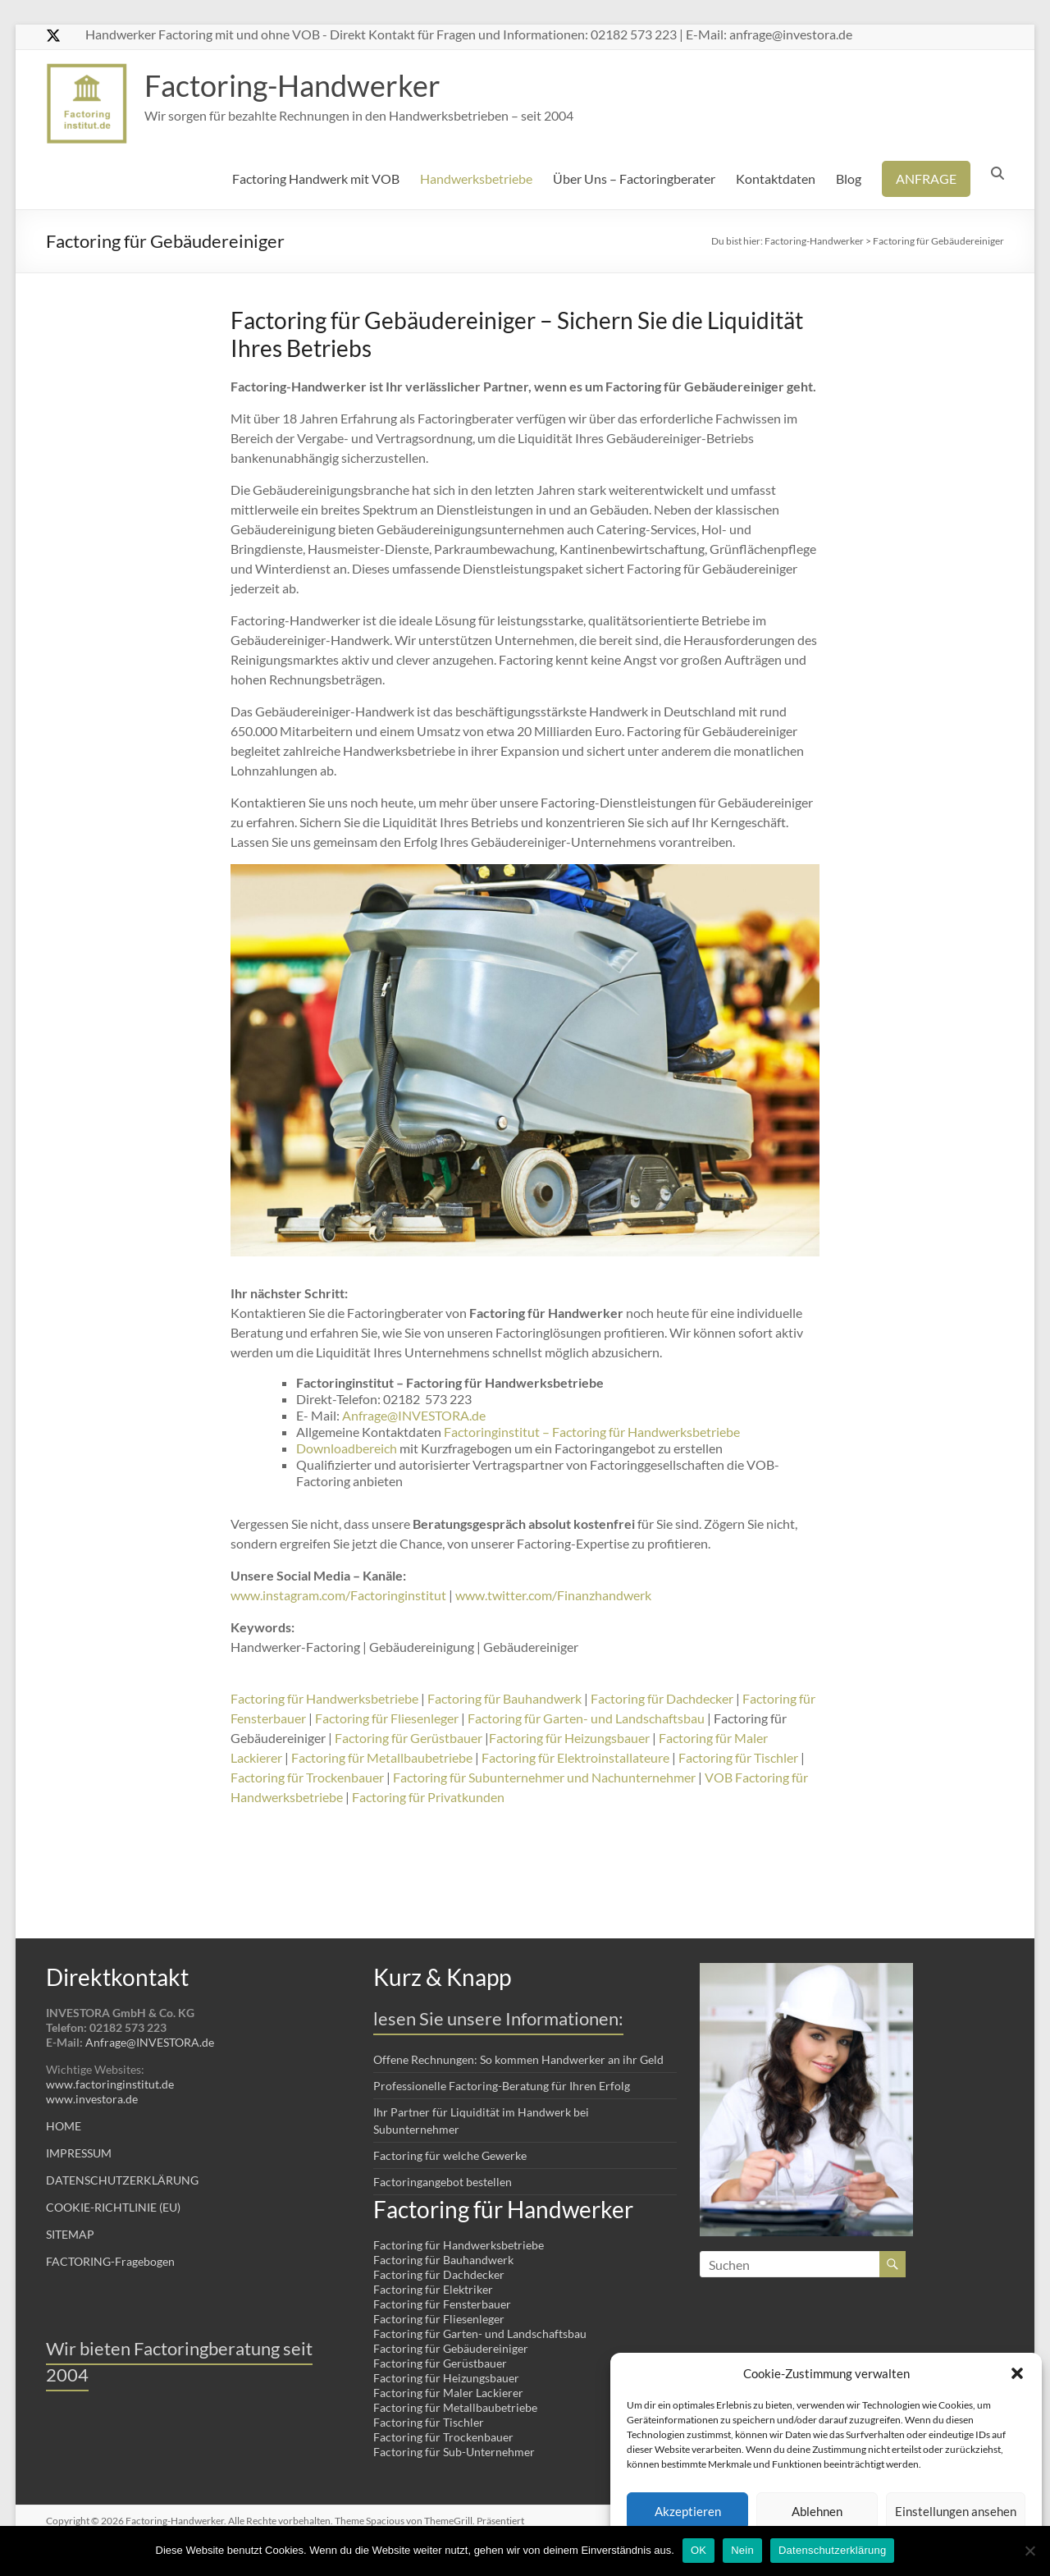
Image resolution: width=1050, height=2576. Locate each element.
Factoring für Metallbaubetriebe (381, 1757)
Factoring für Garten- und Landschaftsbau (586, 1718)
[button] (1017, 2373)
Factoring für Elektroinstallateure (575, 1757)
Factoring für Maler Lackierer (448, 2393)
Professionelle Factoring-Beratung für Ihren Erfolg (501, 2086)
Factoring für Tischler (738, 1757)
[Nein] (1029, 2550)
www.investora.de (92, 2099)
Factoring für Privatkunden (428, 1797)
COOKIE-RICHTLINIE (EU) (113, 2207)
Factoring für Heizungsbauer (569, 1738)
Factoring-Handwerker (292, 85)
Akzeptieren (688, 2511)
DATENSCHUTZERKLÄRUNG (122, 2180)
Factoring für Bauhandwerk (504, 1698)
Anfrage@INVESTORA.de (414, 1415)
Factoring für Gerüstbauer (408, 1738)
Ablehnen (817, 2511)
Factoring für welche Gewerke (450, 2155)
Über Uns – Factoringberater (634, 178)
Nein (742, 2550)
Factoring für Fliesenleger (387, 1718)
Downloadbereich (346, 1448)
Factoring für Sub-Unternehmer (454, 2452)
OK (698, 2550)
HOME (63, 2126)
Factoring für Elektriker (433, 2289)
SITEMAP (70, 2234)
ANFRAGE (926, 178)
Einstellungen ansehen (955, 2511)
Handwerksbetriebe (476, 178)
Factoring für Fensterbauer (442, 2304)
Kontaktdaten (775, 178)
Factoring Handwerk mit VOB (315, 178)
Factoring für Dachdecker (662, 1698)
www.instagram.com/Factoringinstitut (338, 1595)
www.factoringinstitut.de (110, 2084)
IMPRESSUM (79, 2153)
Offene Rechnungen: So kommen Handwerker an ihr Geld (518, 2059)
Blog (848, 178)
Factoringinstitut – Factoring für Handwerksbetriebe (592, 1431)
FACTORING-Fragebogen (110, 2261)
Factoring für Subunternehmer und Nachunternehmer (544, 1777)
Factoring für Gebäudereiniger (450, 2348)
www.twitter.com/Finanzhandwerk (553, 1595)
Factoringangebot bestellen (442, 2182)
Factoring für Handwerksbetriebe (324, 1698)
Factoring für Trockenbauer (307, 1777)
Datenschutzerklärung (832, 2550)
